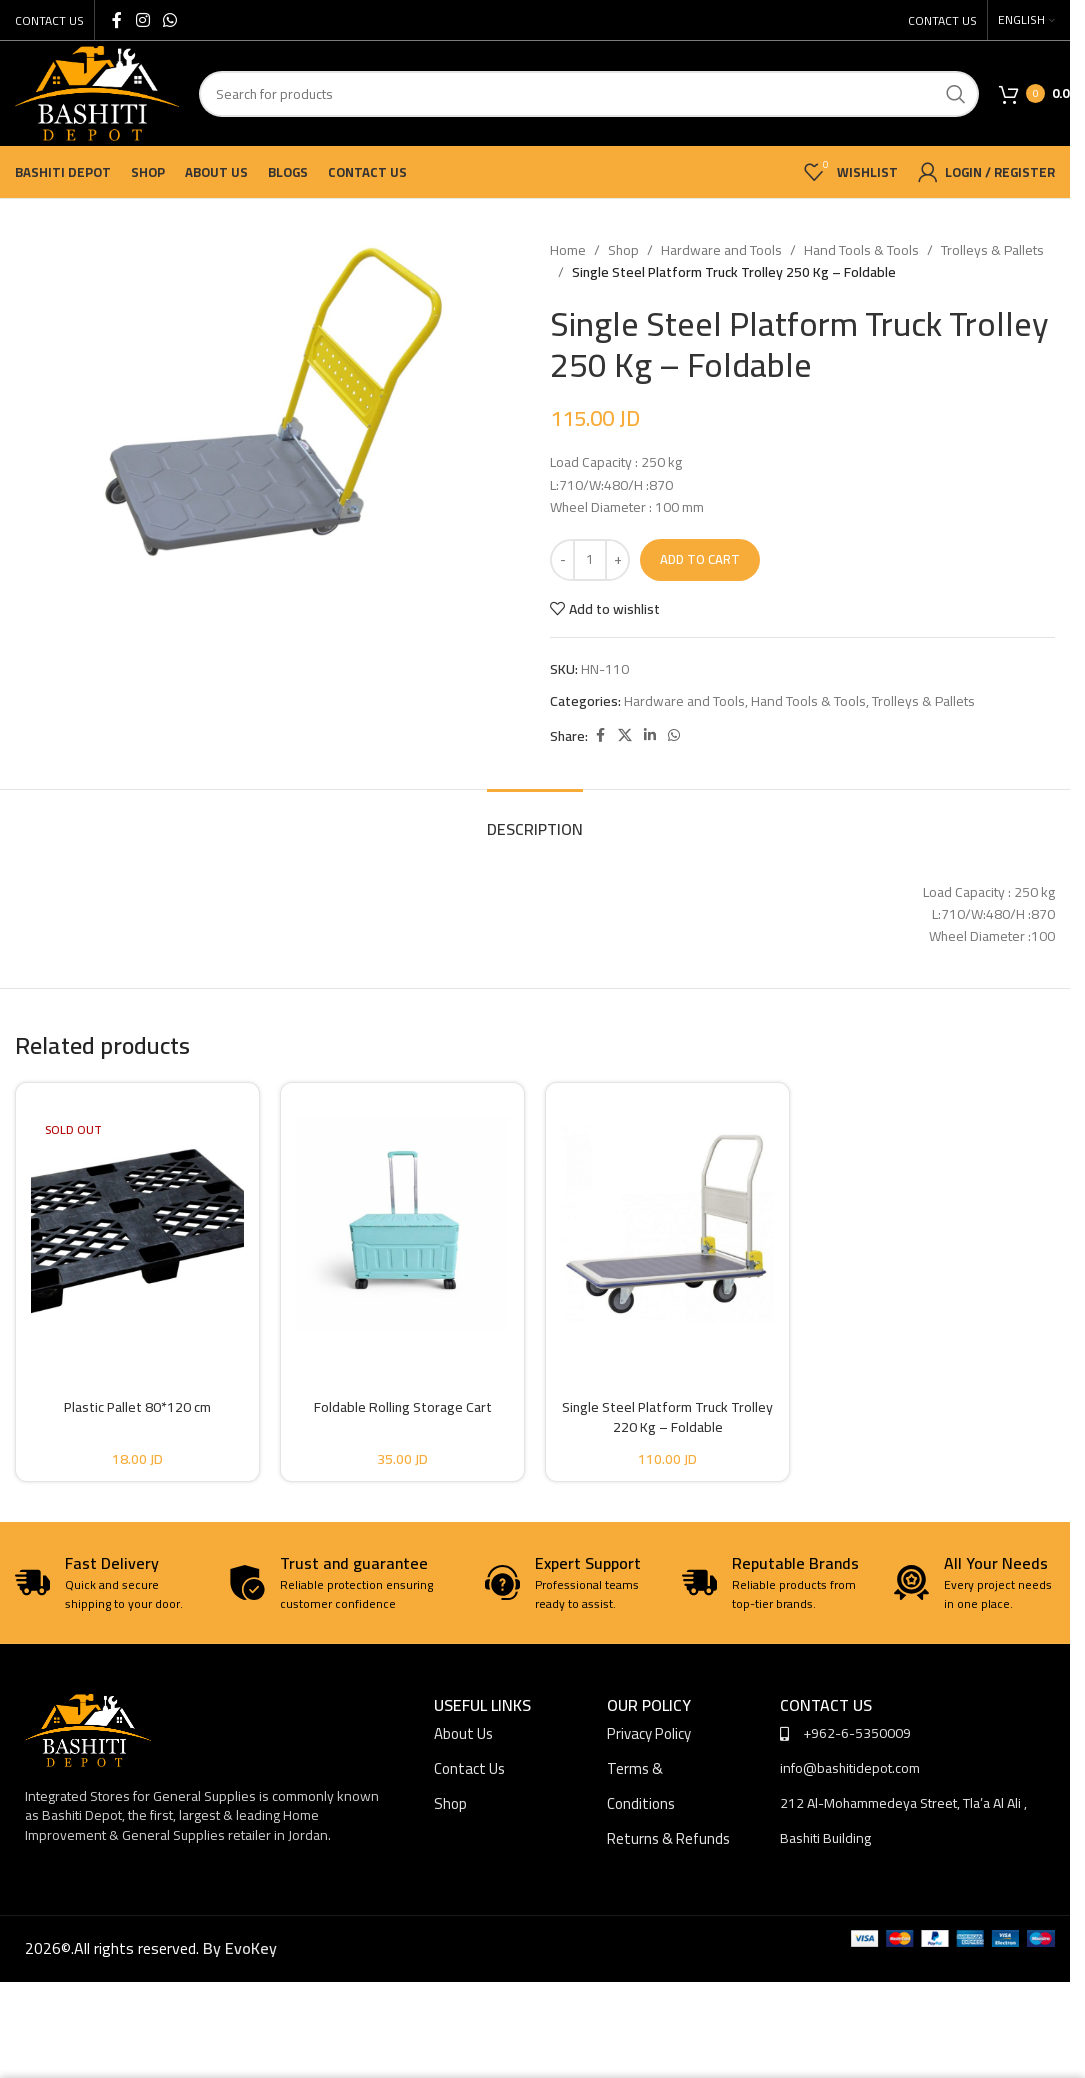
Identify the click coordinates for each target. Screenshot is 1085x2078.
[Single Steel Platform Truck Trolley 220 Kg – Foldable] (667, 1223)
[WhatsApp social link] (169, 20)
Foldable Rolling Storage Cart (403, 1407)
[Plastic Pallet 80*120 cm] (137, 1223)
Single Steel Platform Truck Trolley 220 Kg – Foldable (667, 1417)
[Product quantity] (590, 560)
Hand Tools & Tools (861, 250)
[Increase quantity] (617, 560)
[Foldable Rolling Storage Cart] (402, 1223)
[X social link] (625, 735)
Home (568, 250)
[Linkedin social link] (650, 735)
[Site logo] (97, 92)
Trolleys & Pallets (992, 250)
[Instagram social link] (142, 20)
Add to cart (700, 559)
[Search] (589, 94)
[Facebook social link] (117, 20)
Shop (623, 250)
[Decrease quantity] (562, 560)
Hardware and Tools (721, 250)
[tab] (535, 819)
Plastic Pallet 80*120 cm (137, 1407)
